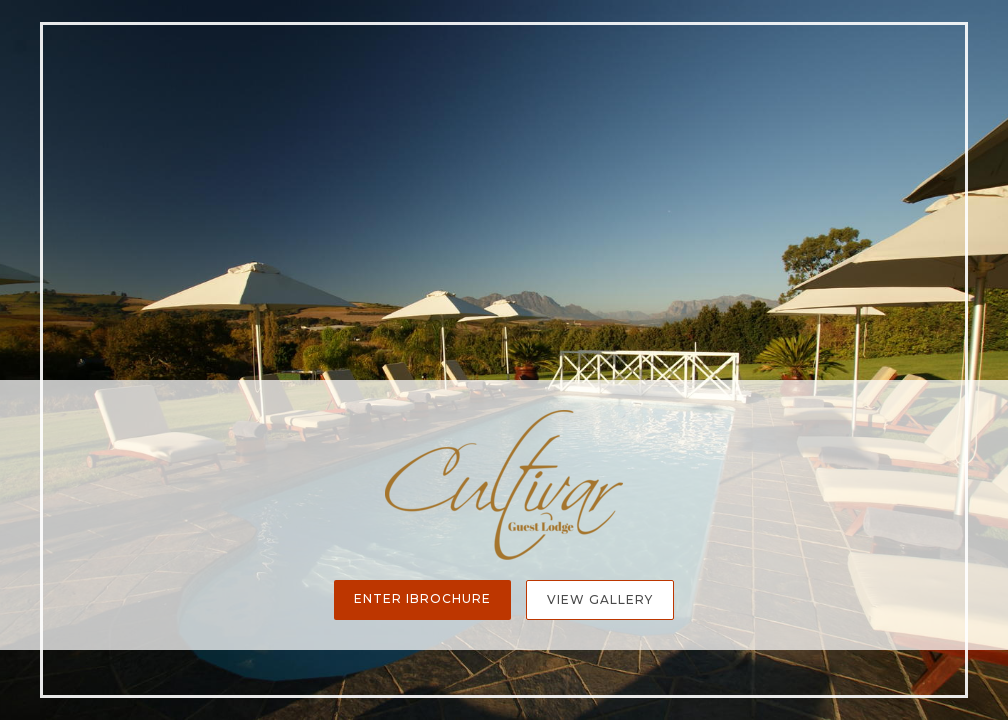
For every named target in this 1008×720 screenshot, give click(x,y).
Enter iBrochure (422, 598)
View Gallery (600, 599)
